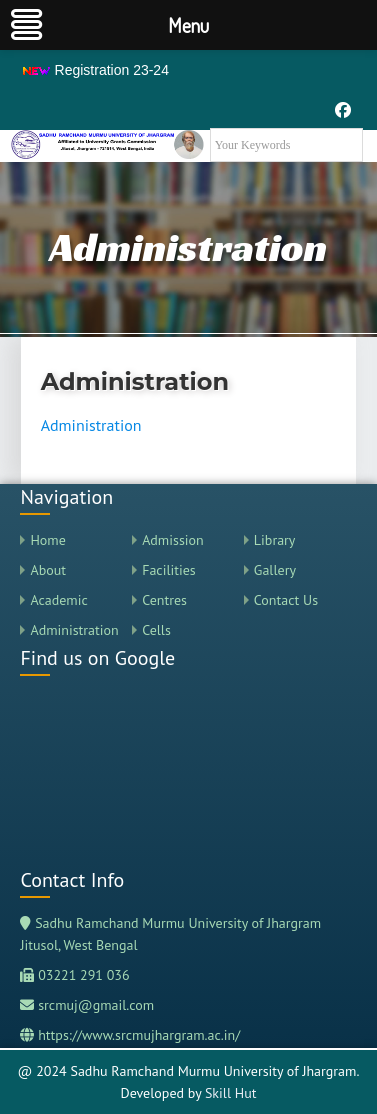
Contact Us (286, 600)
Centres (164, 600)
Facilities (169, 570)
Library (275, 540)
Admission (173, 540)
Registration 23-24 (95, 70)
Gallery (275, 570)
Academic (58, 600)
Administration (91, 425)
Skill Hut (231, 1093)
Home (47, 540)
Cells (156, 630)
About (48, 570)
